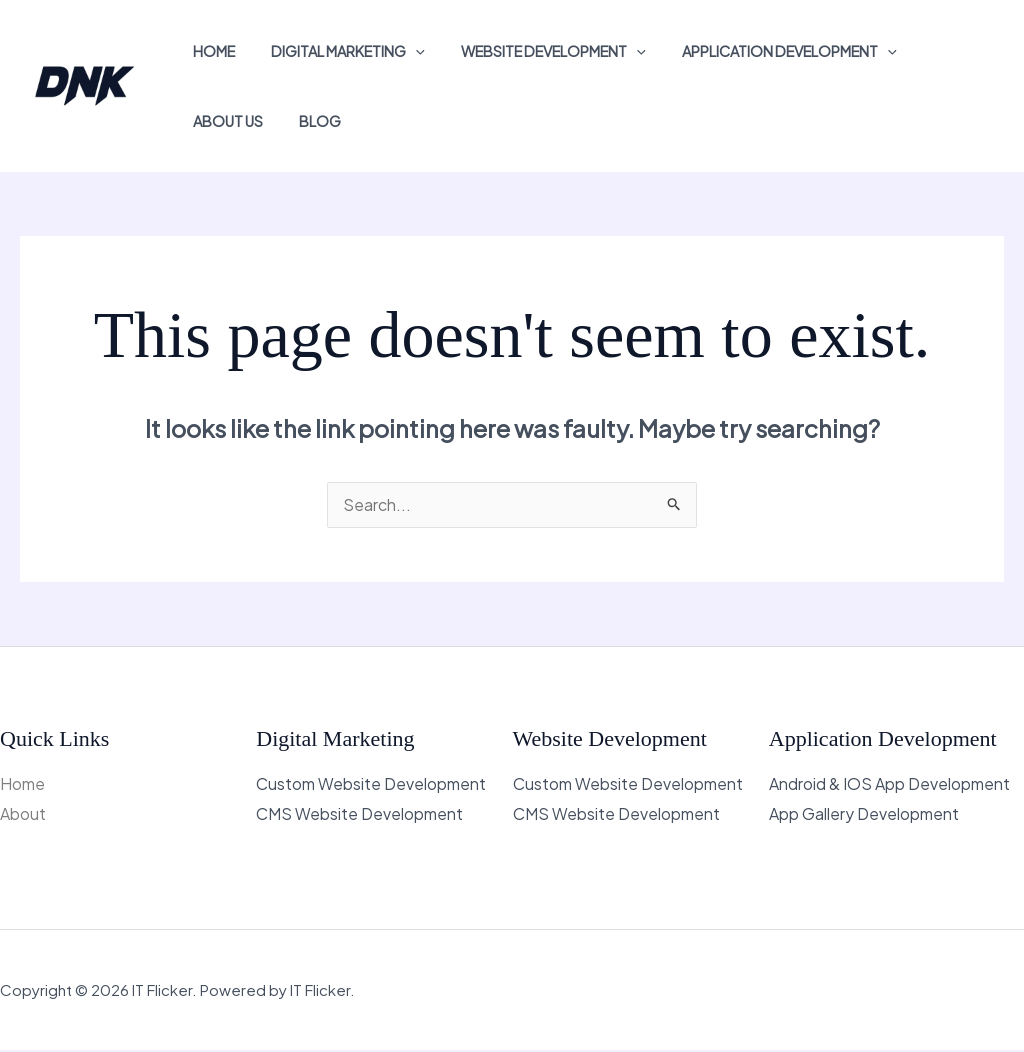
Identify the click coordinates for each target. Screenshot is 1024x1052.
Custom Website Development (371, 785)
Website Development (535, 51)
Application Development (763, 51)
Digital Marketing (337, 51)
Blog (309, 121)
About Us (224, 121)
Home (210, 51)
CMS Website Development (359, 815)
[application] (404, 51)
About (23, 815)
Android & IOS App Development (889, 785)
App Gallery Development (864, 815)
